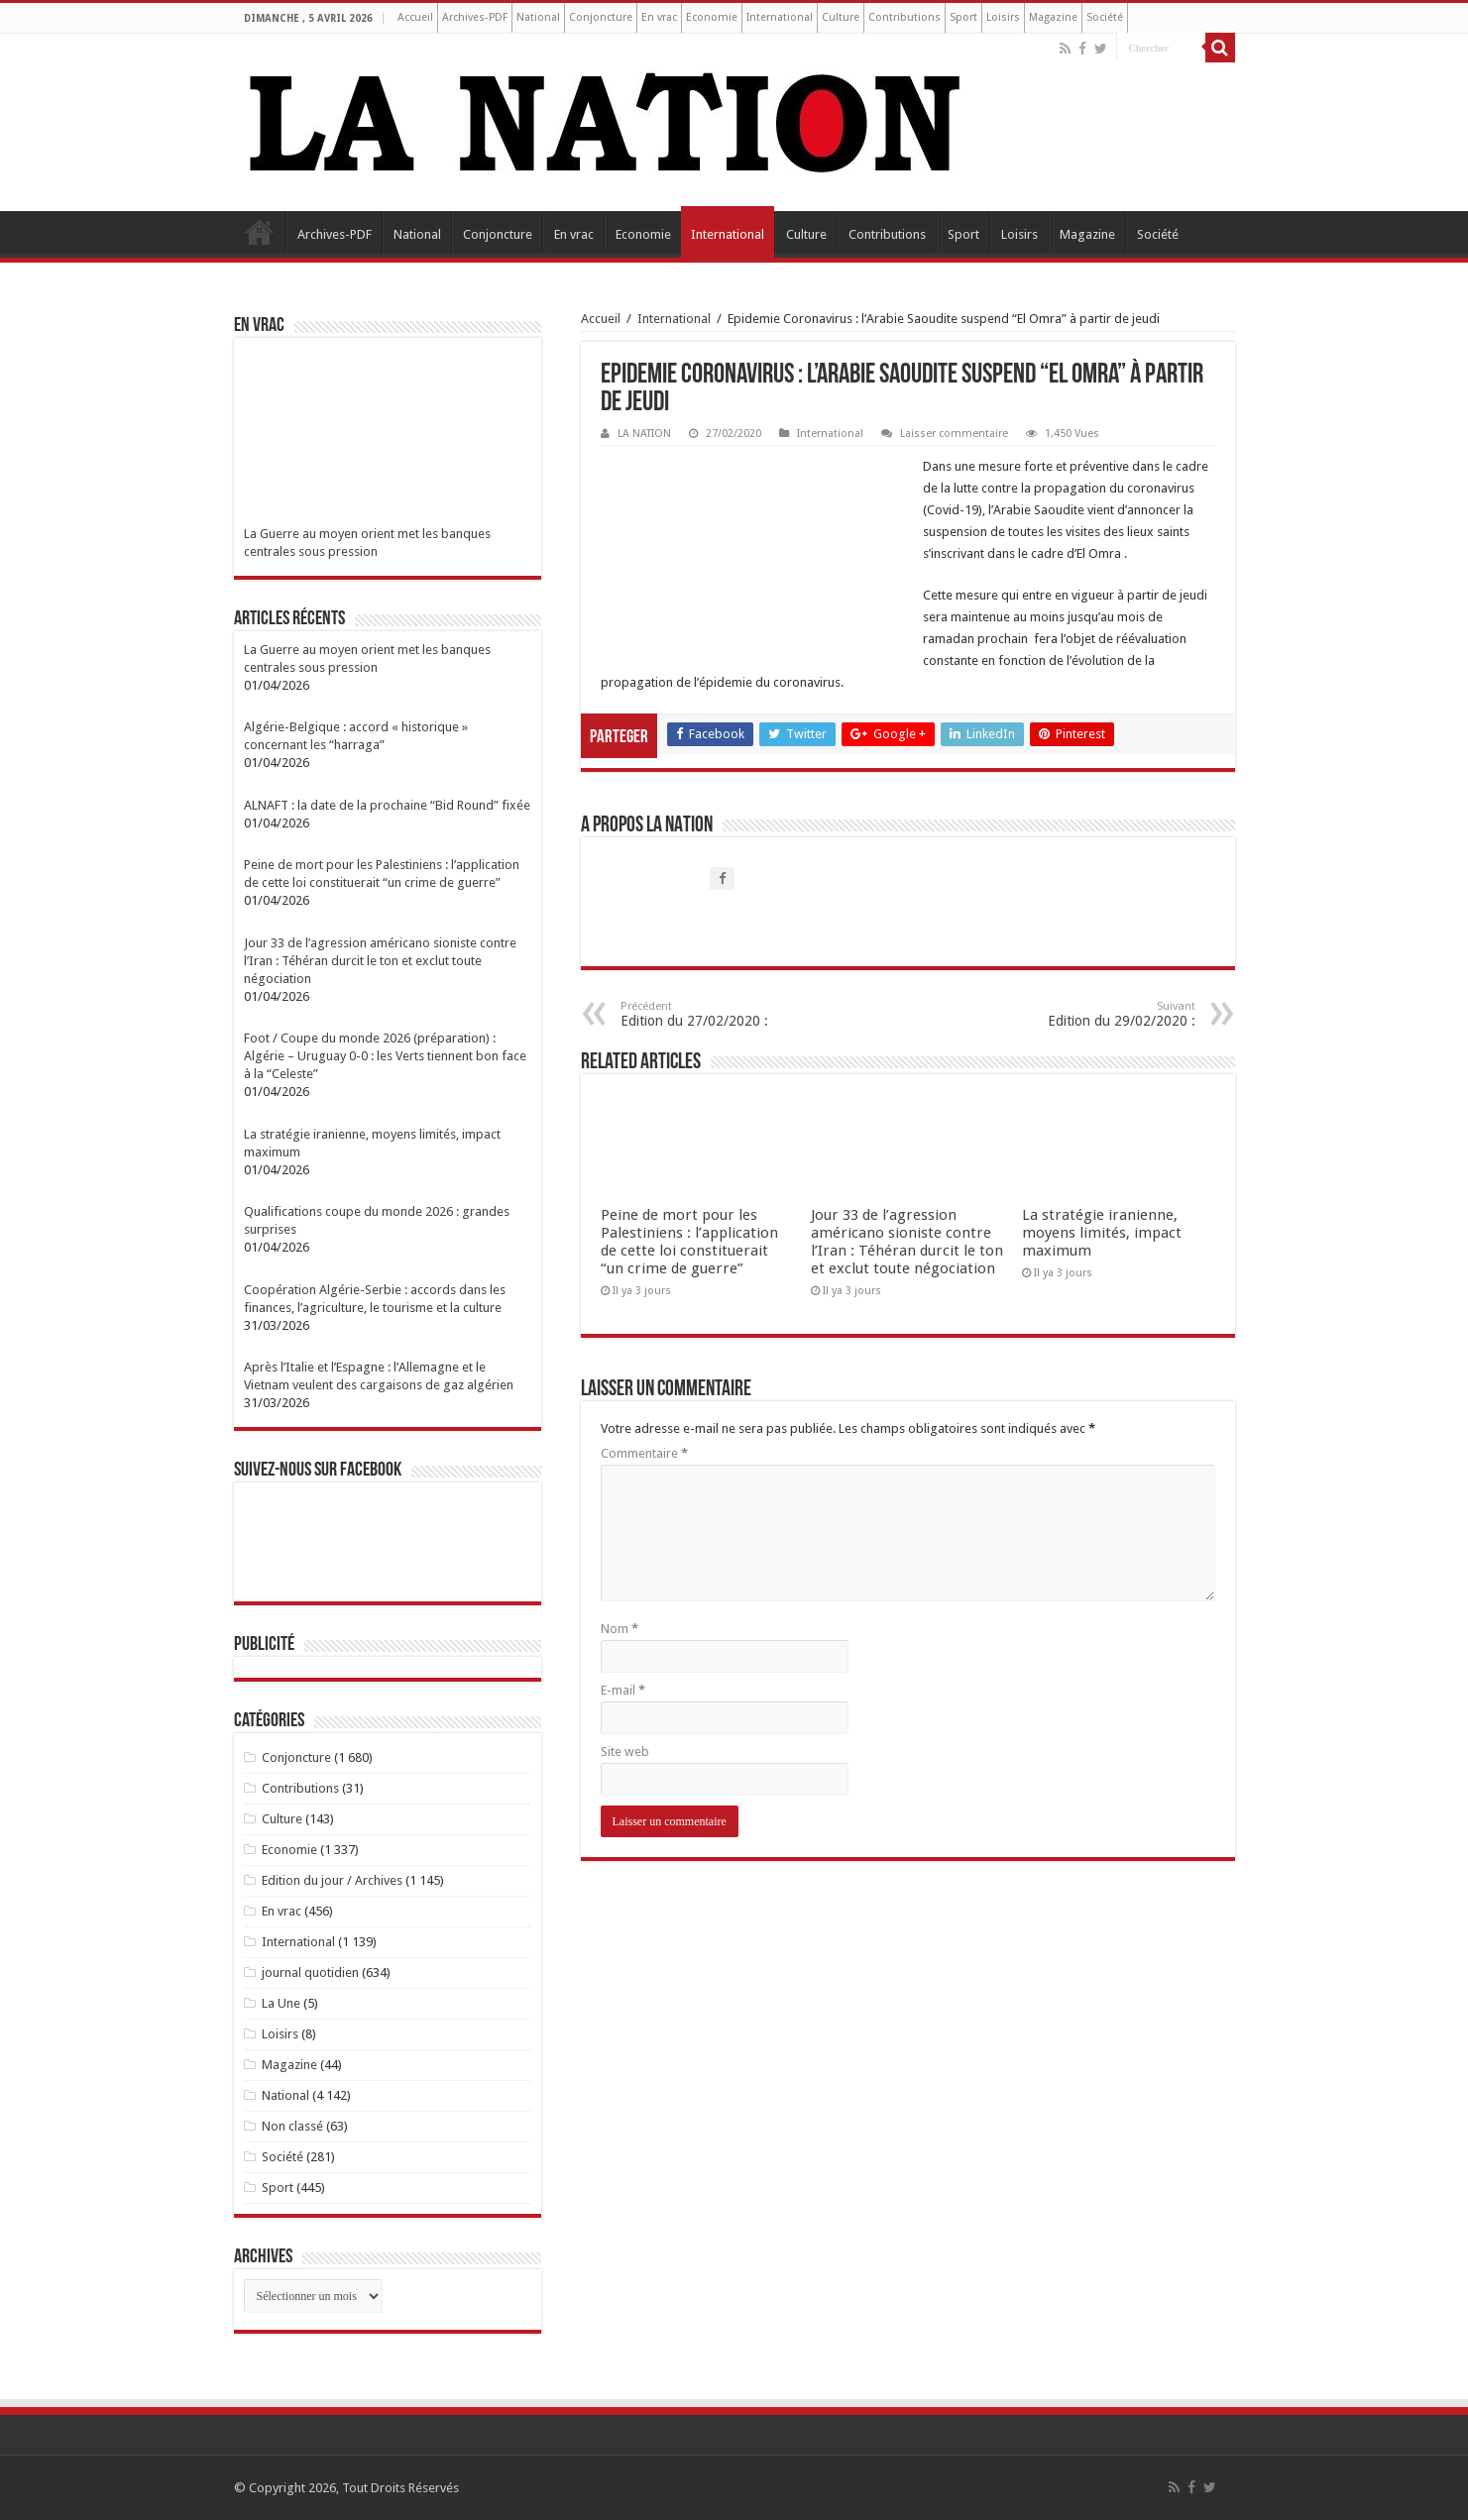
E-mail (623, 1690)
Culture (840, 17)
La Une (281, 2003)
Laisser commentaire (954, 433)
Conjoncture (600, 17)
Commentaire (644, 1453)
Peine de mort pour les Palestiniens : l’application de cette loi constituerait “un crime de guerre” (689, 1241)
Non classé (292, 2126)
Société (1104, 17)
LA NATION (644, 433)
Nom (619, 1628)
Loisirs (1003, 17)
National (538, 17)
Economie (711, 17)
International (779, 17)
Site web (625, 1751)
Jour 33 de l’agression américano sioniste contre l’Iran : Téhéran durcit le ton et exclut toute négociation (907, 1241)
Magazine (1053, 17)
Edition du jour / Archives (332, 1880)
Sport (963, 17)
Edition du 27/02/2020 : (722, 1014)
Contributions (904, 17)
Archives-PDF (475, 17)
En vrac (659, 17)
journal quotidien (310, 1972)
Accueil (415, 17)
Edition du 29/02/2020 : (1093, 1014)
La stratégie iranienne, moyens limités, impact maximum (1102, 1233)
